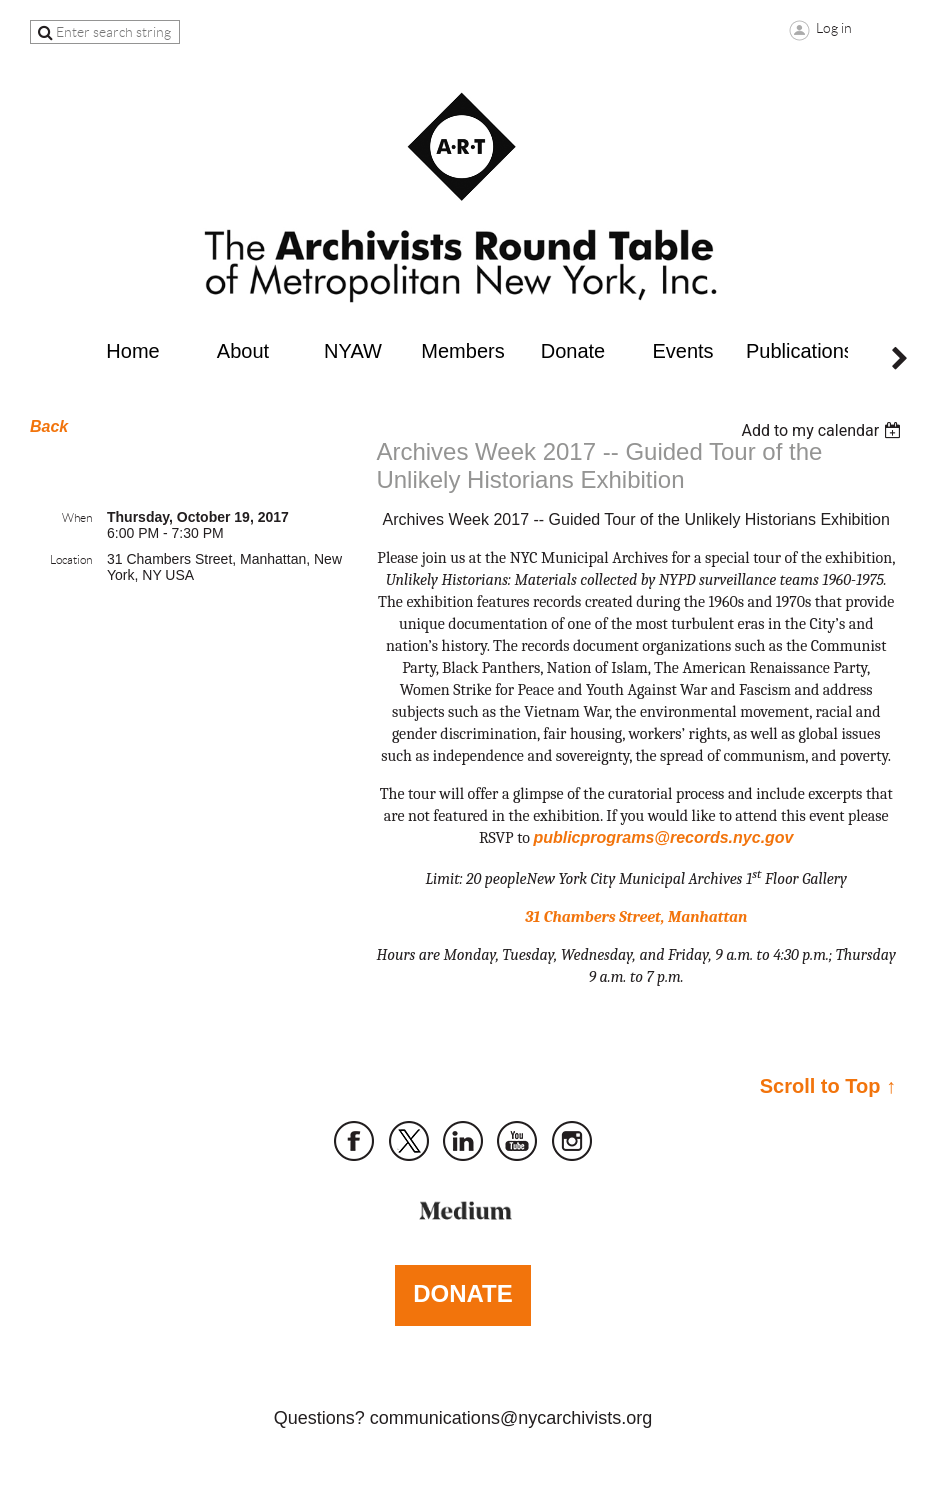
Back (49, 426)
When (77, 517)
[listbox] (823, 430)
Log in (834, 28)
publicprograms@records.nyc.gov (663, 837)
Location (71, 559)
